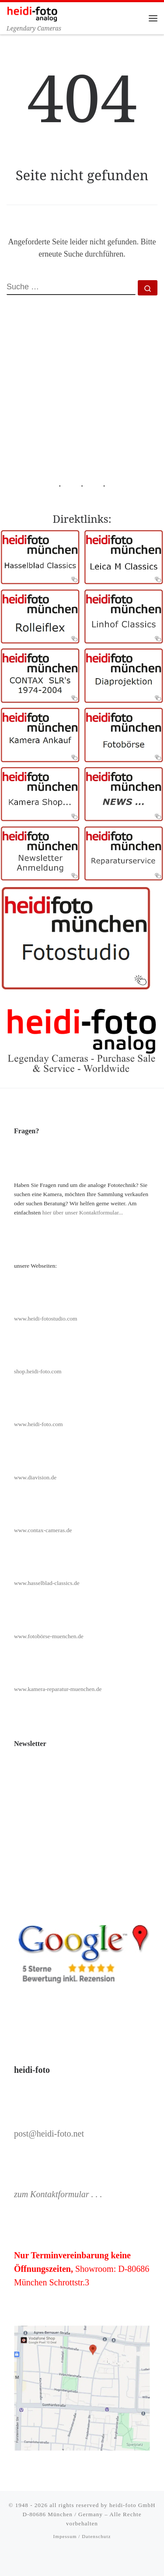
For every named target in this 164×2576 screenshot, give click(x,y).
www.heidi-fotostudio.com (45, 1318)
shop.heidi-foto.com (38, 1371)
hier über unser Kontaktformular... (82, 1212)
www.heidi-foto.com (38, 1424)
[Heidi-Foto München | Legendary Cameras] (32, 13)
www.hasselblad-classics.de (47, 1583)
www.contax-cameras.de (43, 1530)
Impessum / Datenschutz (82, 2536)
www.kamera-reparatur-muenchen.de (58, 1689)
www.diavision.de (35, 1477)
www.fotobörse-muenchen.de (49, 1636)
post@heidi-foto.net (49, 2133)
